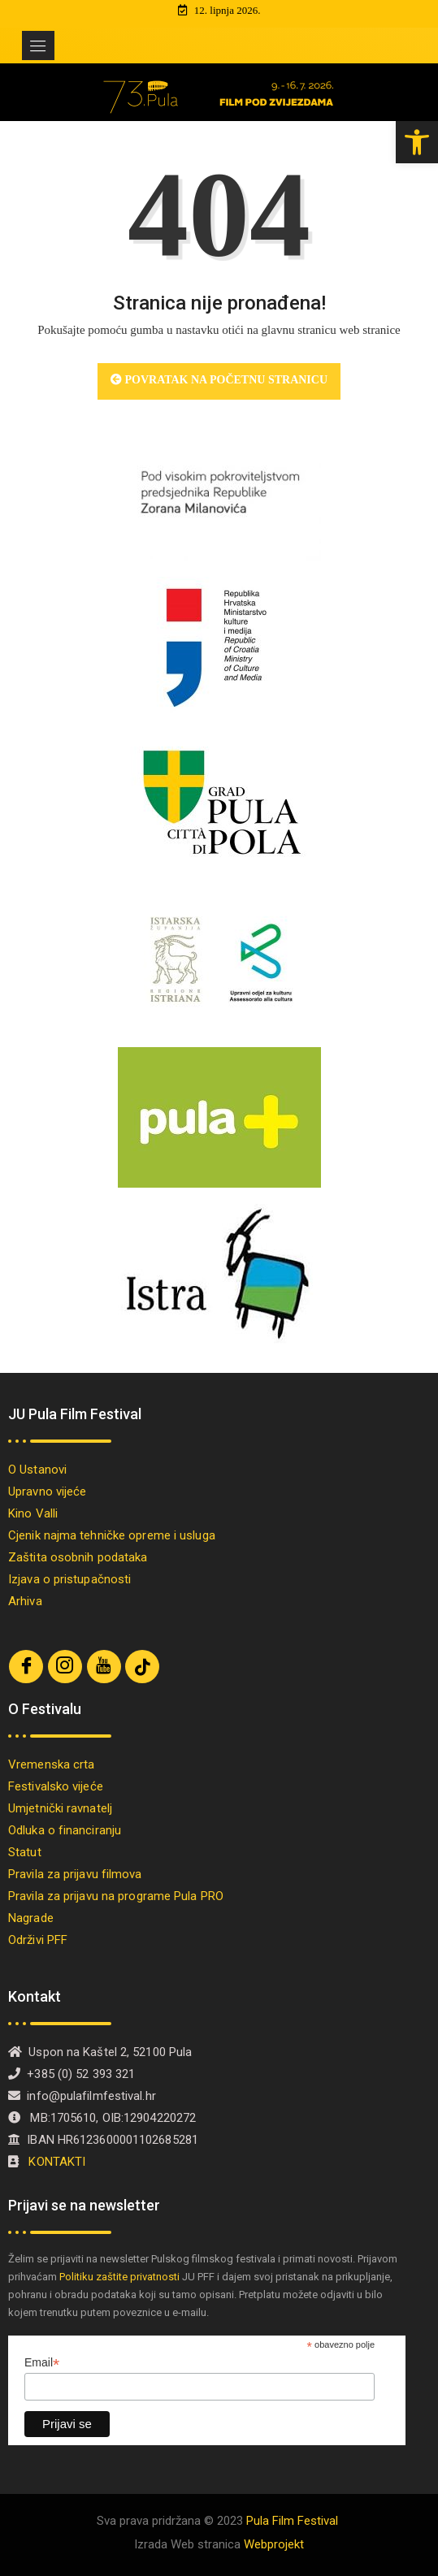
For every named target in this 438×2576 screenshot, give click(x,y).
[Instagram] (65, 1666)
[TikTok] (142, 1666)
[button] (417, 142)
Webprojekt (274, 2544)
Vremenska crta (51, 1764)
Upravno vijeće (47, 1491)
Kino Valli (33, 1513)
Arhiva (25, 1601)
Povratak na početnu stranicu (219, 380)
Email (41, 2362)
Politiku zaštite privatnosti (119, 2277)
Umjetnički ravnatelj (60, 1808)
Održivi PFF (37, 1940)
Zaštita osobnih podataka (77, 1557)
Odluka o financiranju (64, 1830)
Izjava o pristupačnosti (69, 1579)
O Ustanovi (37, 1469)
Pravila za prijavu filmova (75, 1874)
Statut (24, 1852)
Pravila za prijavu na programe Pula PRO (115, 1896)
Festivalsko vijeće (55, 1786)
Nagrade (31, 1918)
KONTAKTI (58, 2161)
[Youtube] (104, 1666)
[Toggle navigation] (38, 45)
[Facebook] (26, 1666)
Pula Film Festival (292, 2520)
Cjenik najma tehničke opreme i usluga (111, 1535)
